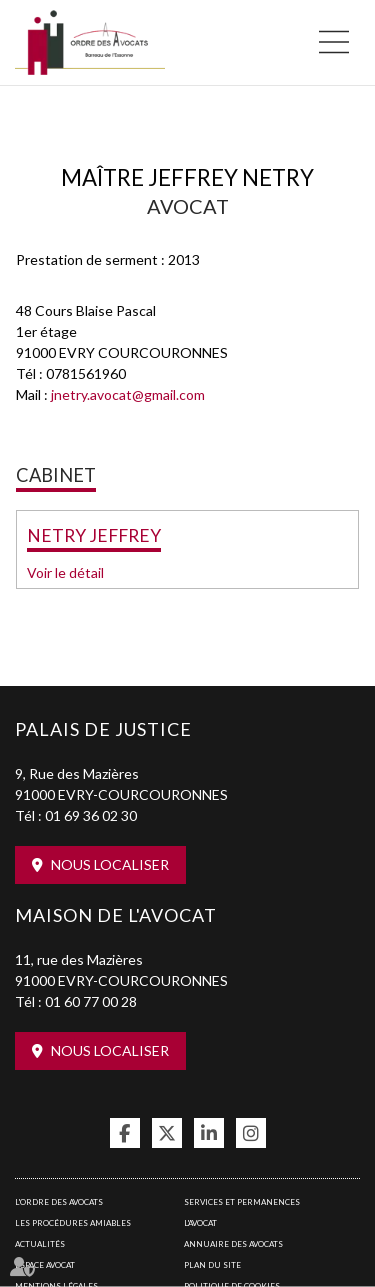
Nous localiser (110, 864)
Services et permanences (242, 1202)
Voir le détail (65, 572)
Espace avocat (45, 1265)
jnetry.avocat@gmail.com (128, 394)
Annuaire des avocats (233, 1244)
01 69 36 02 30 (91, 815)
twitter (167, 1133)
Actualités (40, 1244)
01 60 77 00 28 (91, 1001)
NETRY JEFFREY (94, 535)
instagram (251, 1133)
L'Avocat (200, 1223)
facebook (125, 1133)
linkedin (209, 1133)
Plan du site (212, 1265)
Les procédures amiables (73, 1223)
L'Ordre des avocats (59, 1202)
